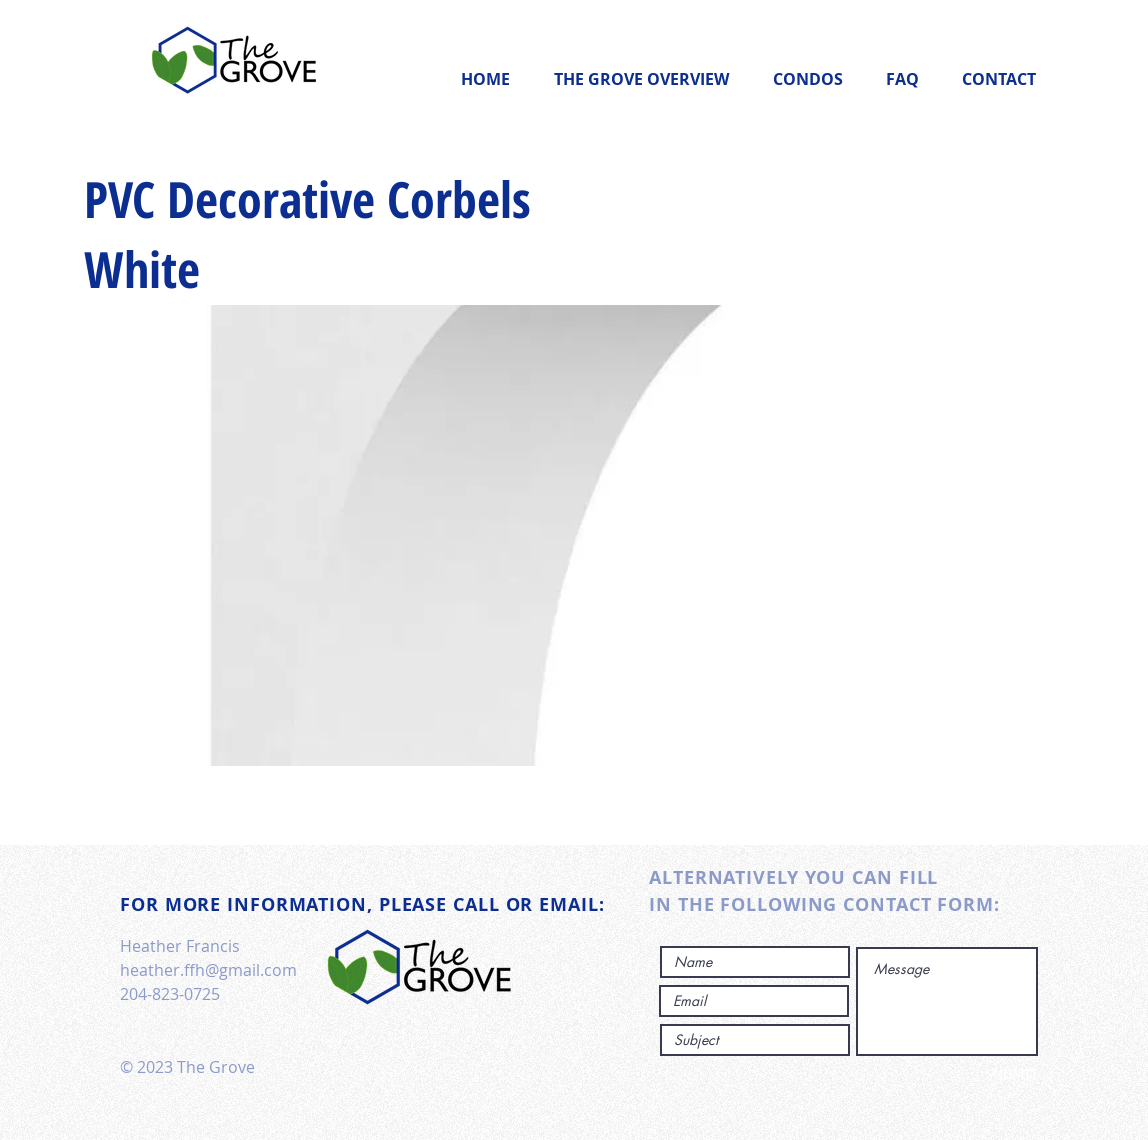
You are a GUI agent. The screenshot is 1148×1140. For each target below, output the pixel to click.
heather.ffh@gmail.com (208, 970)
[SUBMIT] (971, 1075)
